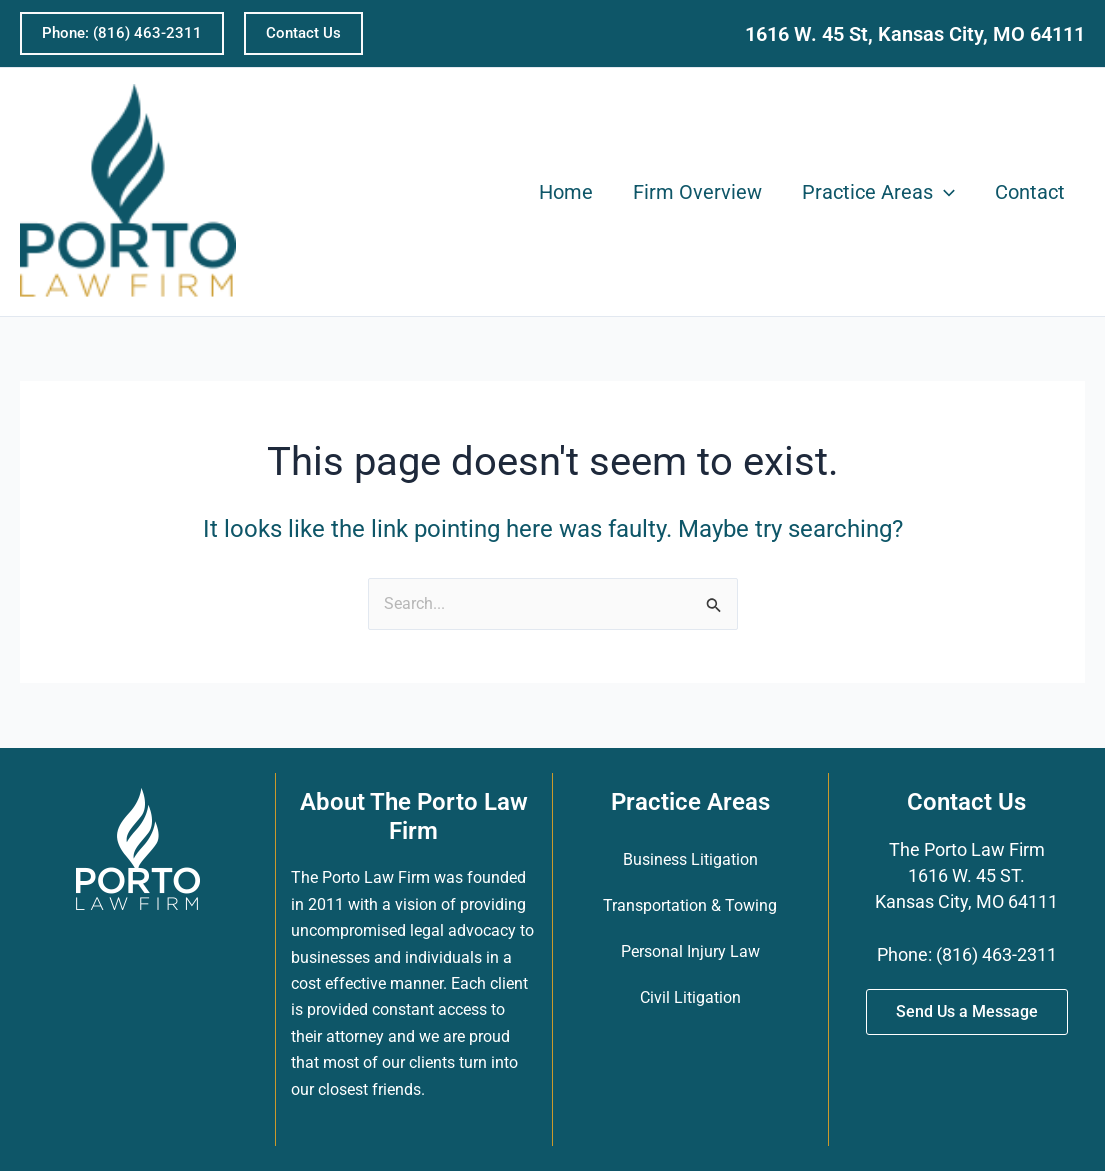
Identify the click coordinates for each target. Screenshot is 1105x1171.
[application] (944, 192)
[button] (122, 33)
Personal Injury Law (690, 951)
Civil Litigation (690, 997)
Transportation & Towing (690, 905)
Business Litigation (690, 859)
